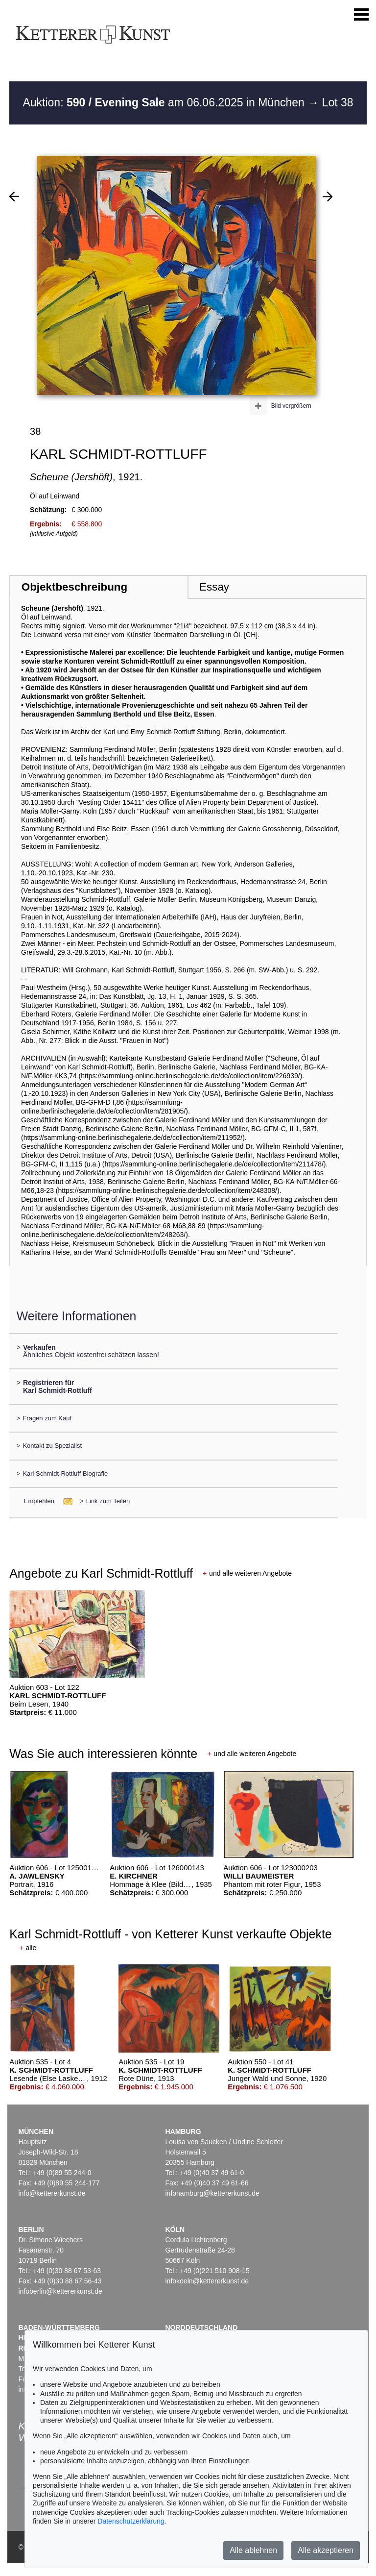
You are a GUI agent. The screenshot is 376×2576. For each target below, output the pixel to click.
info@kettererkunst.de (51, 2193)
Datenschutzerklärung (130, 2521)
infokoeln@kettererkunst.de (207, 2281)
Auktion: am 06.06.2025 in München (165, 102)
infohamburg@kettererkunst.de (212, 2193)
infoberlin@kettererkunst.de (60, 2291)
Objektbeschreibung (74, 587)
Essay (214, 587)
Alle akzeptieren (325, 2550)
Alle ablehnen (253, 2550)
